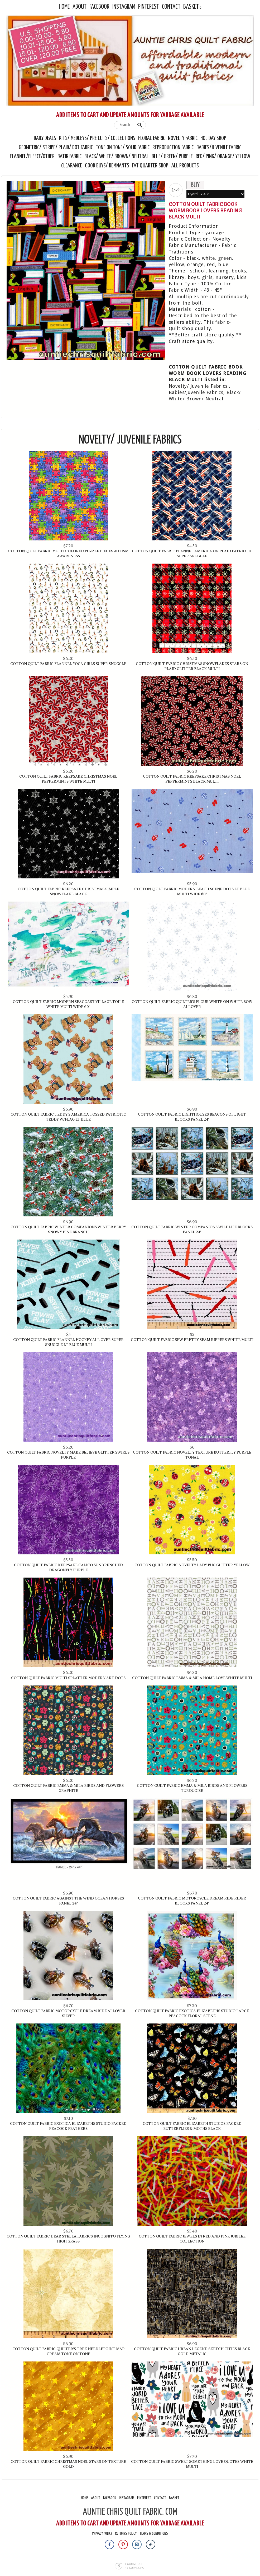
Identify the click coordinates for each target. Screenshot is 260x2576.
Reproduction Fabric (173, 148)
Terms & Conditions (153, 2533)
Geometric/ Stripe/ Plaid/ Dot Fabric (56, 148)
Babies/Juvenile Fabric (218, 148)
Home (64, 7)
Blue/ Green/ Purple (172, 157)
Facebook (99, 7)
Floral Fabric (151, 138)
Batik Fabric (69, 157)
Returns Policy (126, 2533)
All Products (185, 166)
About (79, 7)
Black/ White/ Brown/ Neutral (116, 157)
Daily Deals (45, 138)
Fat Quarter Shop (150, 166)
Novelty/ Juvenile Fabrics (198, 386)
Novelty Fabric (183, 138)
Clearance (71, 166)
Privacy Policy (102, 2533)
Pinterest (148, 7)
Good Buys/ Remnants (107, 166)
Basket (191, 7)
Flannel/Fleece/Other (32, 157)
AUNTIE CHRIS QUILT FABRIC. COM (130, 2512)
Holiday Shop (213, 138)
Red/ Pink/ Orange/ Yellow (223, 157)
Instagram (123, 7)
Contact (171, 7)
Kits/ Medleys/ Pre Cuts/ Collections (97, 138)
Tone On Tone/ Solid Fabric (123, 148)
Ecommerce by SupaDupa (134, 2566)
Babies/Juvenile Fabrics (196, 392)
